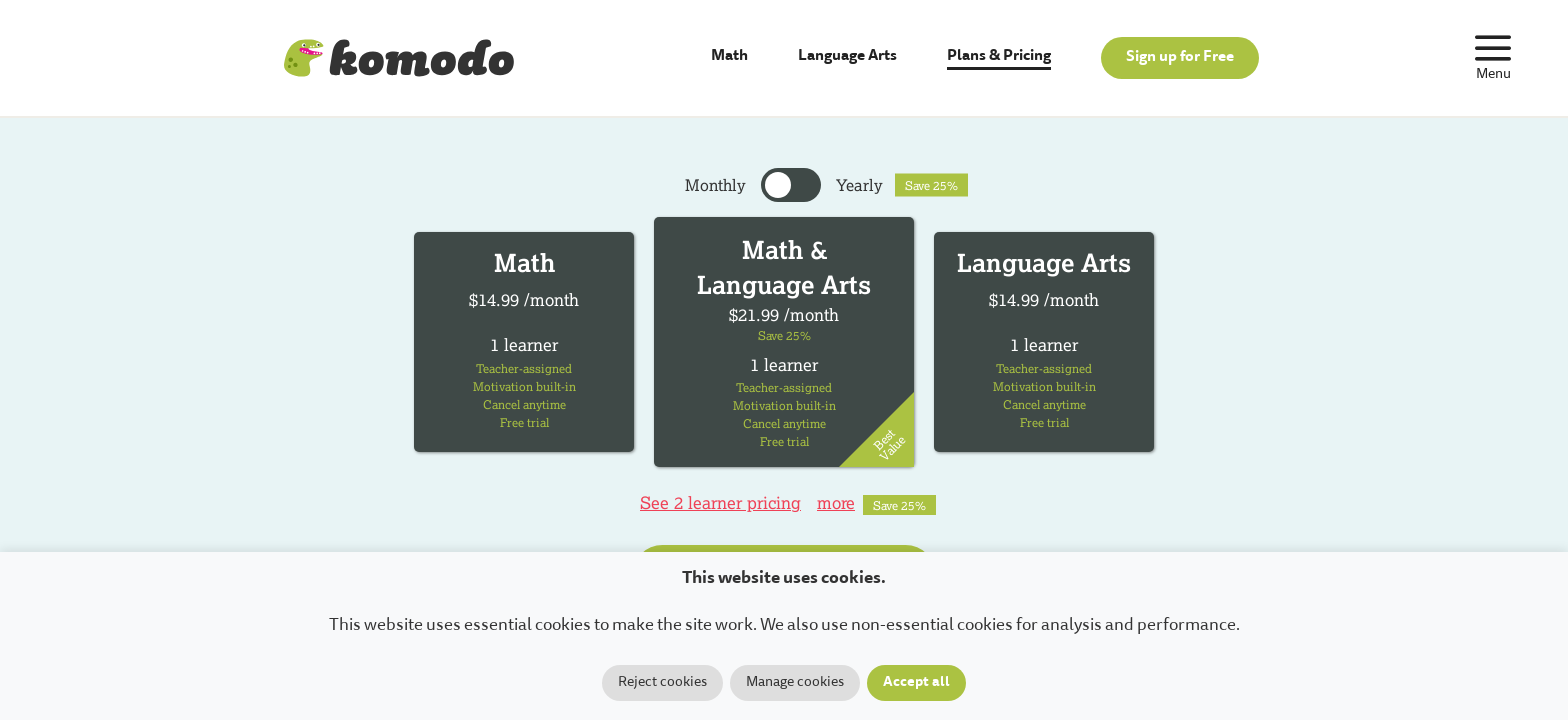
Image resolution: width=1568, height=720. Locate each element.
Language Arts (847, 56)
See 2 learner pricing (720, 502)
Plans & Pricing (999, 56)
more (836, 502)
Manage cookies (795, 683)
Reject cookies (662, 683)
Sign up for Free (1180, 57)
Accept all (916, 683)
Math (729, 56)
